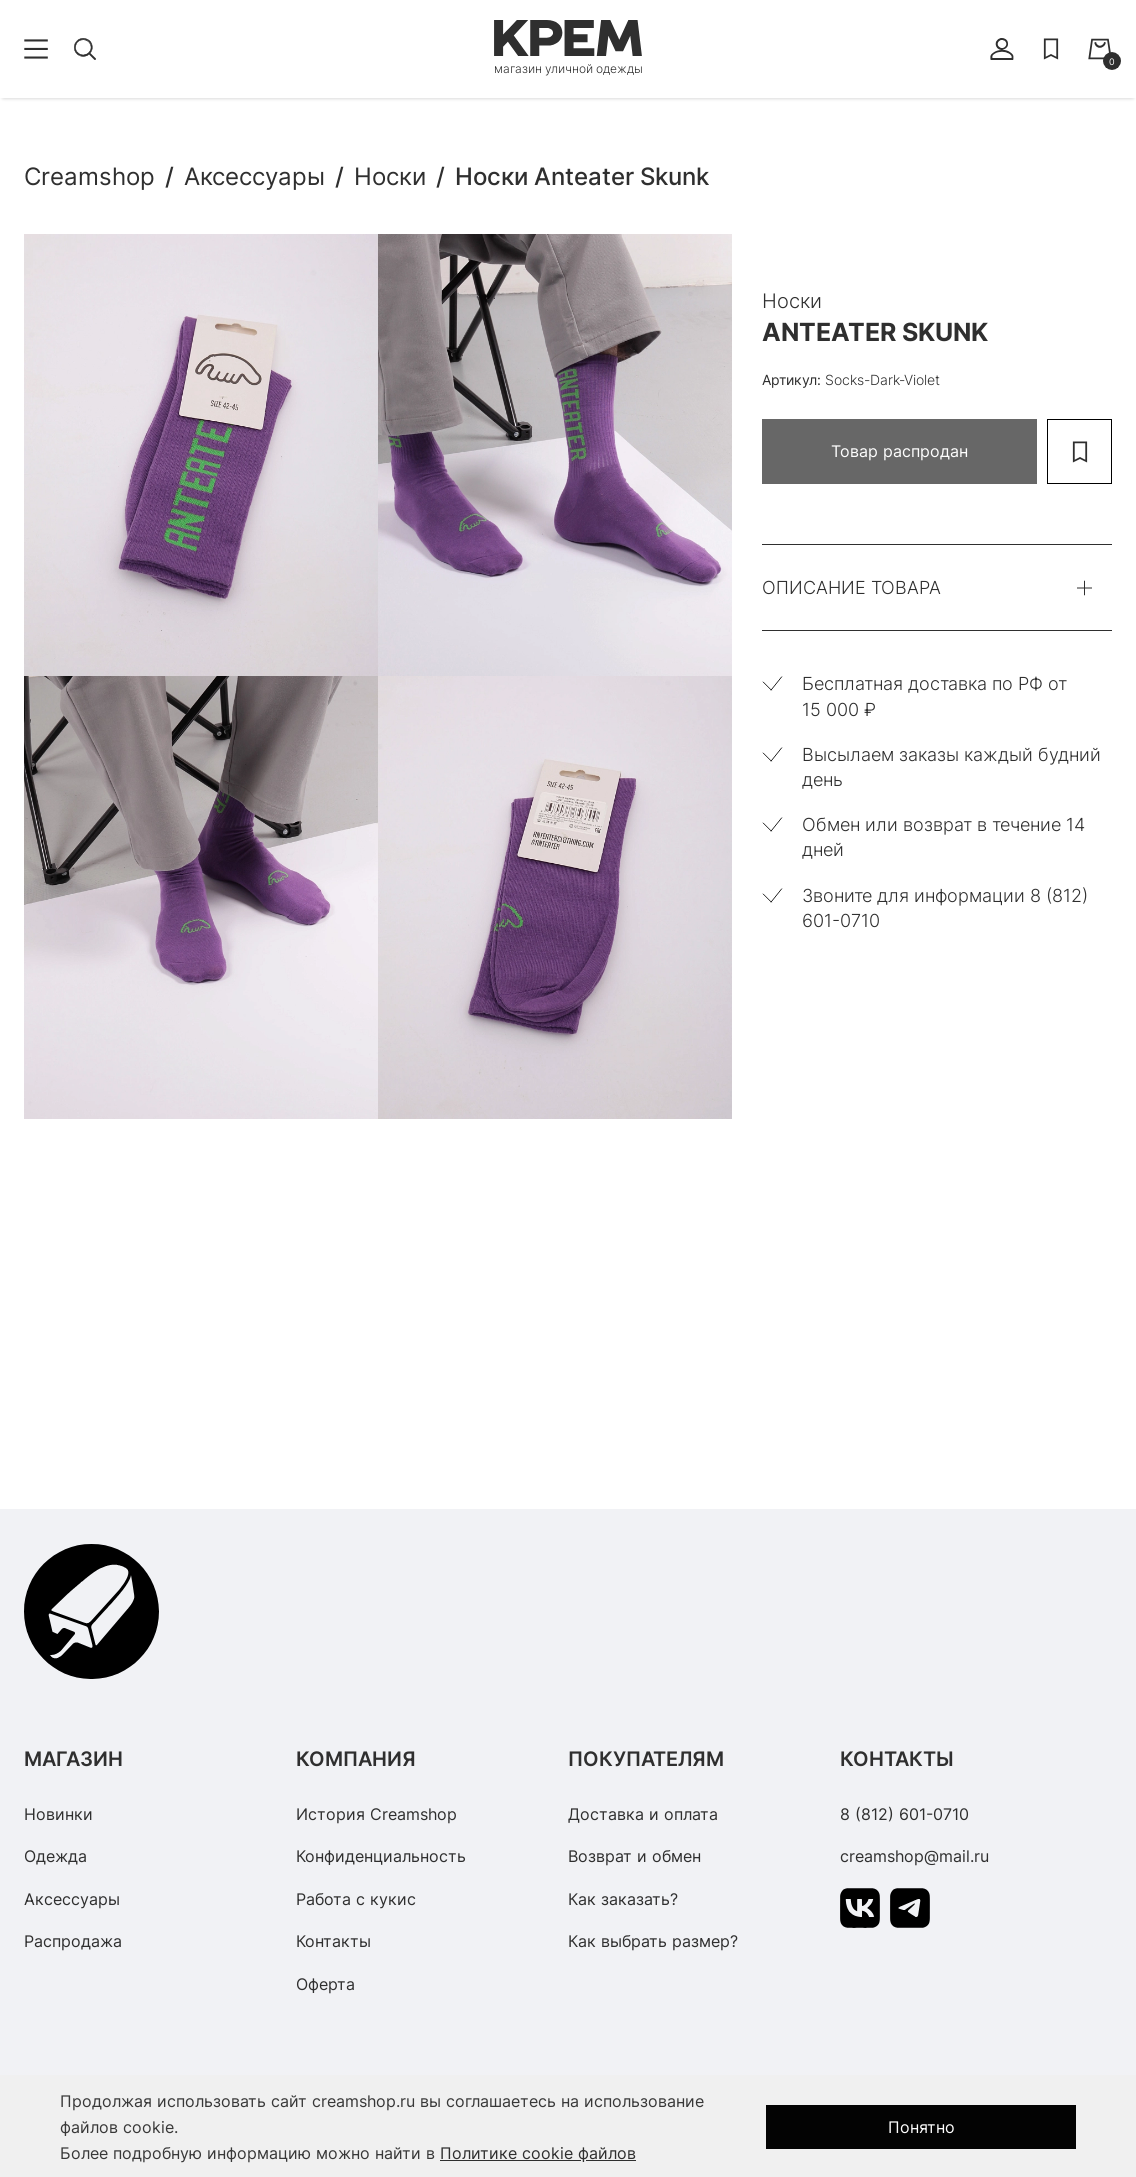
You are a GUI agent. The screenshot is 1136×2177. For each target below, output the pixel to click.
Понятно (921, 2127)
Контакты (333, 1941)
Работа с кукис (356, 1899)
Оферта (325, 1984)
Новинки (58, 1814)
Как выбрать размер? (653, 1941)
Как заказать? (623, 1899)
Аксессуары (72, 1899)
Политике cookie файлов (538, 2153)
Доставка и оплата (643, 1814)
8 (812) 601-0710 (904, 1814)
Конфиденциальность (381, 1856)
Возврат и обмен (634, 1856)
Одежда (55, 1856)
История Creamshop (376, 1814)
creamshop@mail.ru (914, 1856)
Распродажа (73, 1941)
